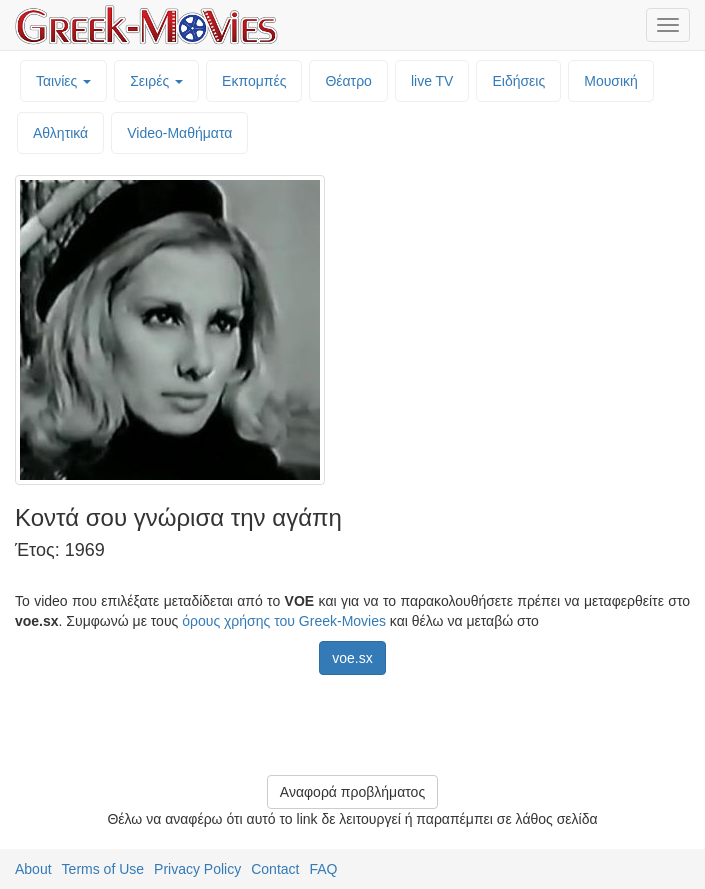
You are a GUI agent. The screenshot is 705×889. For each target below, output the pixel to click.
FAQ (323, 869)
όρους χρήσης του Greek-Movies (284, 621)
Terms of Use (103, 869)
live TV (432, 81)
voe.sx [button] (352, 658)
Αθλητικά (60, 133)
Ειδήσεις (518, 81)
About (33, 869)
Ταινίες (63, 81)
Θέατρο (348, 81)
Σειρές (156, 81)
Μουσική (611, 81)
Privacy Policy (197, 869)
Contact (275, 869)
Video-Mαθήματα (179, 133)
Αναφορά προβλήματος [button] (352, 792)
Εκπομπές (254, 81)
